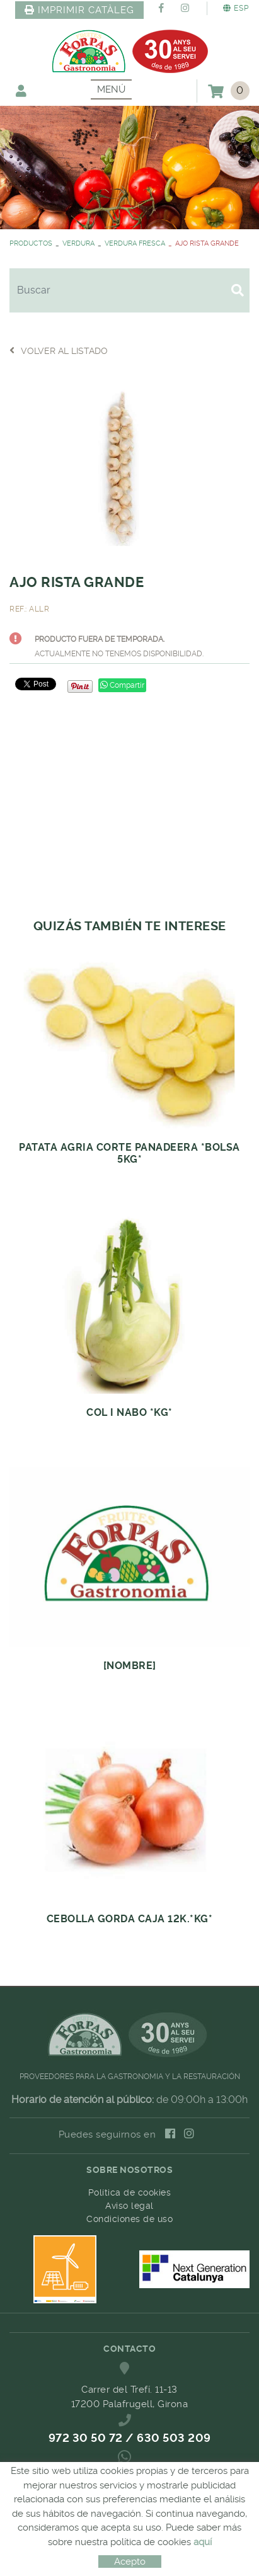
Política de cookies (129, 2192)
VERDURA (78, 243)
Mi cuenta (21, 90)
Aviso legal (129, 2206)
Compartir (122, 685)
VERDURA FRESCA (135, 243)
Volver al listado (58, 350)
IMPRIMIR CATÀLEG (79, 10)
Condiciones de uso (129, 2219)
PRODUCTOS (30, 243)
